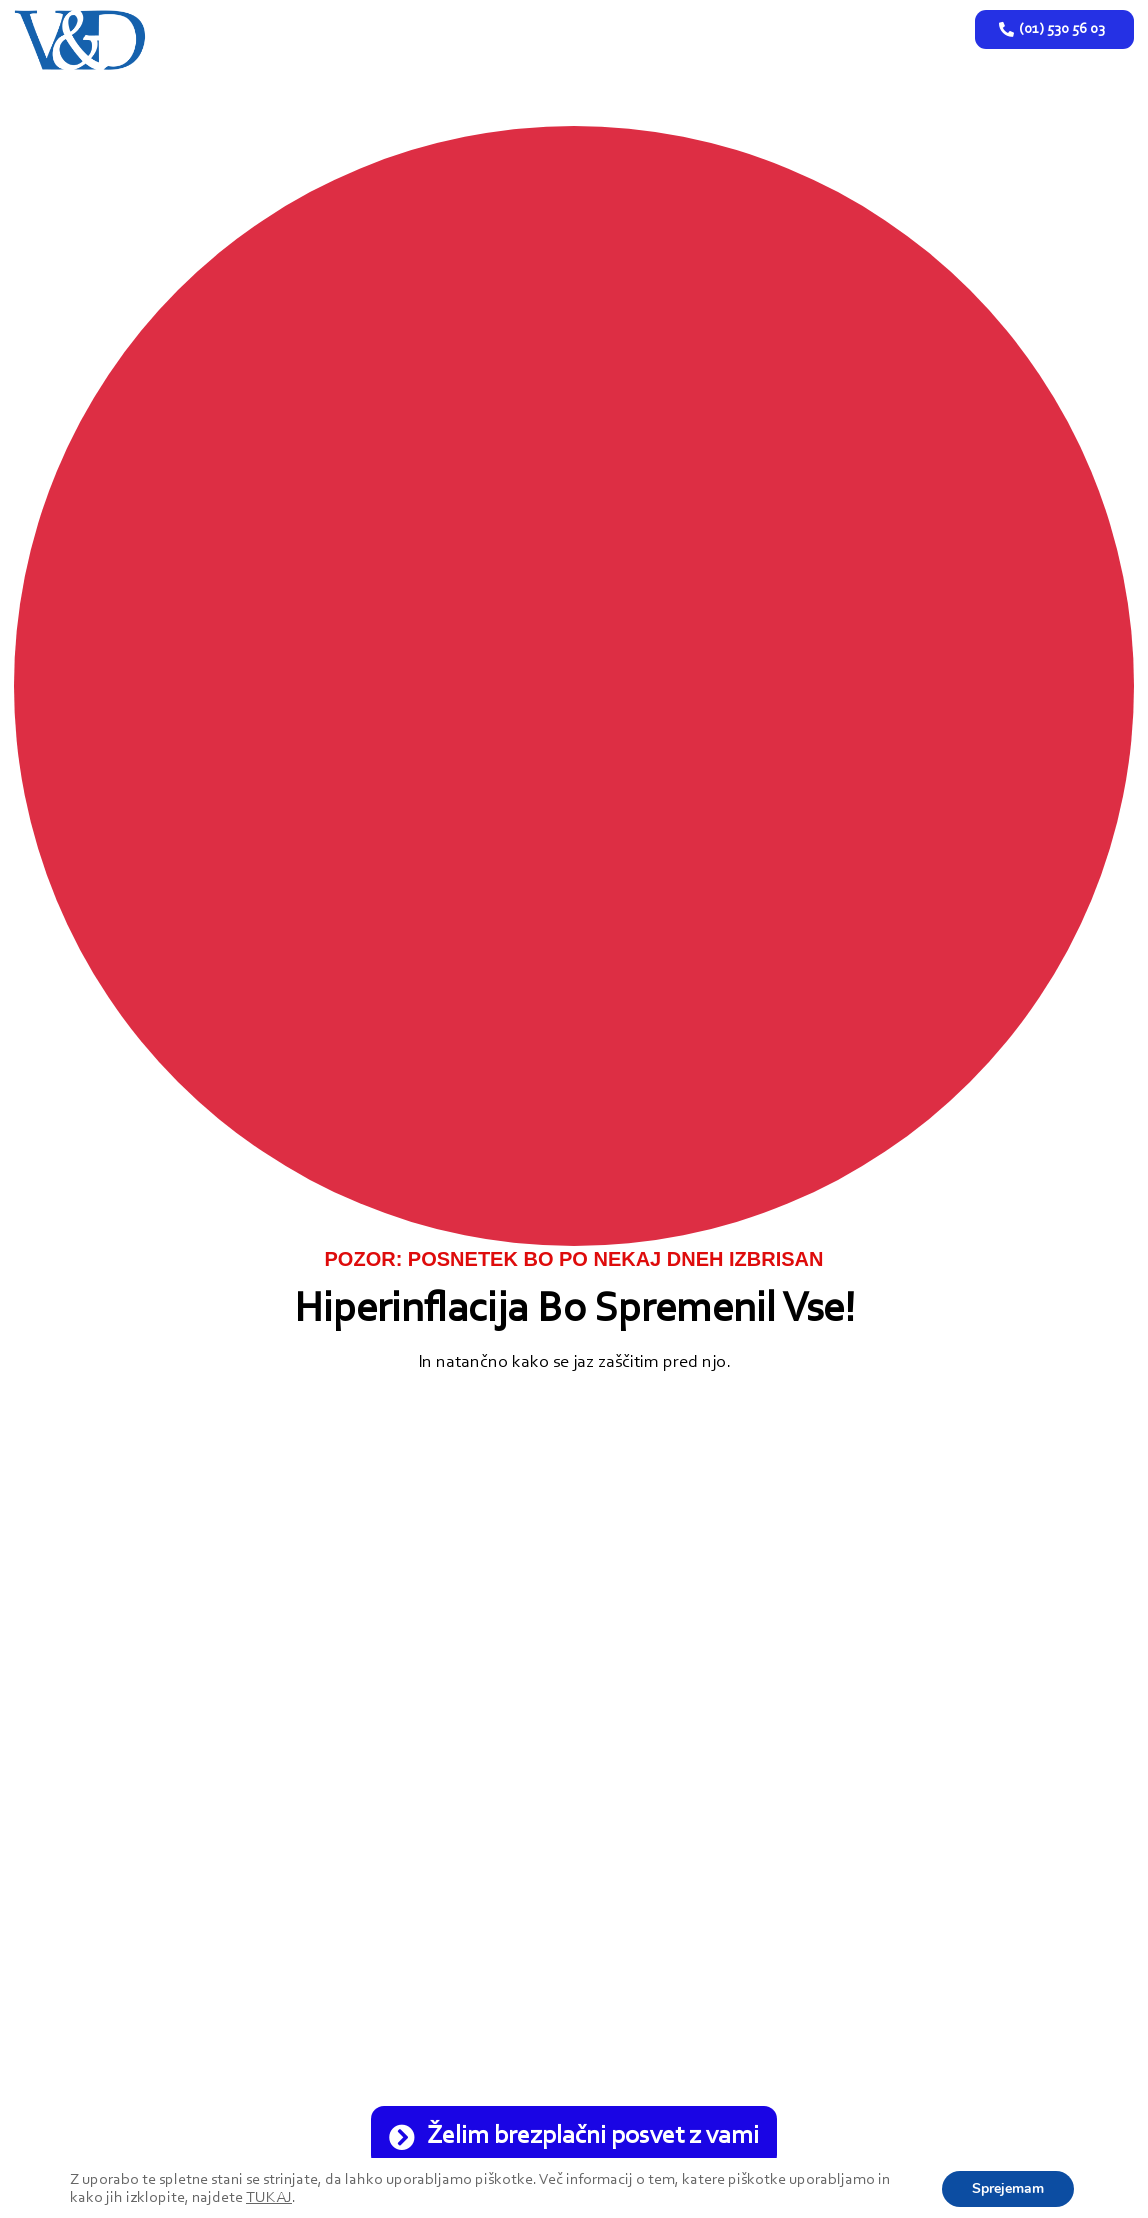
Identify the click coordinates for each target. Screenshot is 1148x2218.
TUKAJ (269, 2198)
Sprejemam (1008, 2188)
